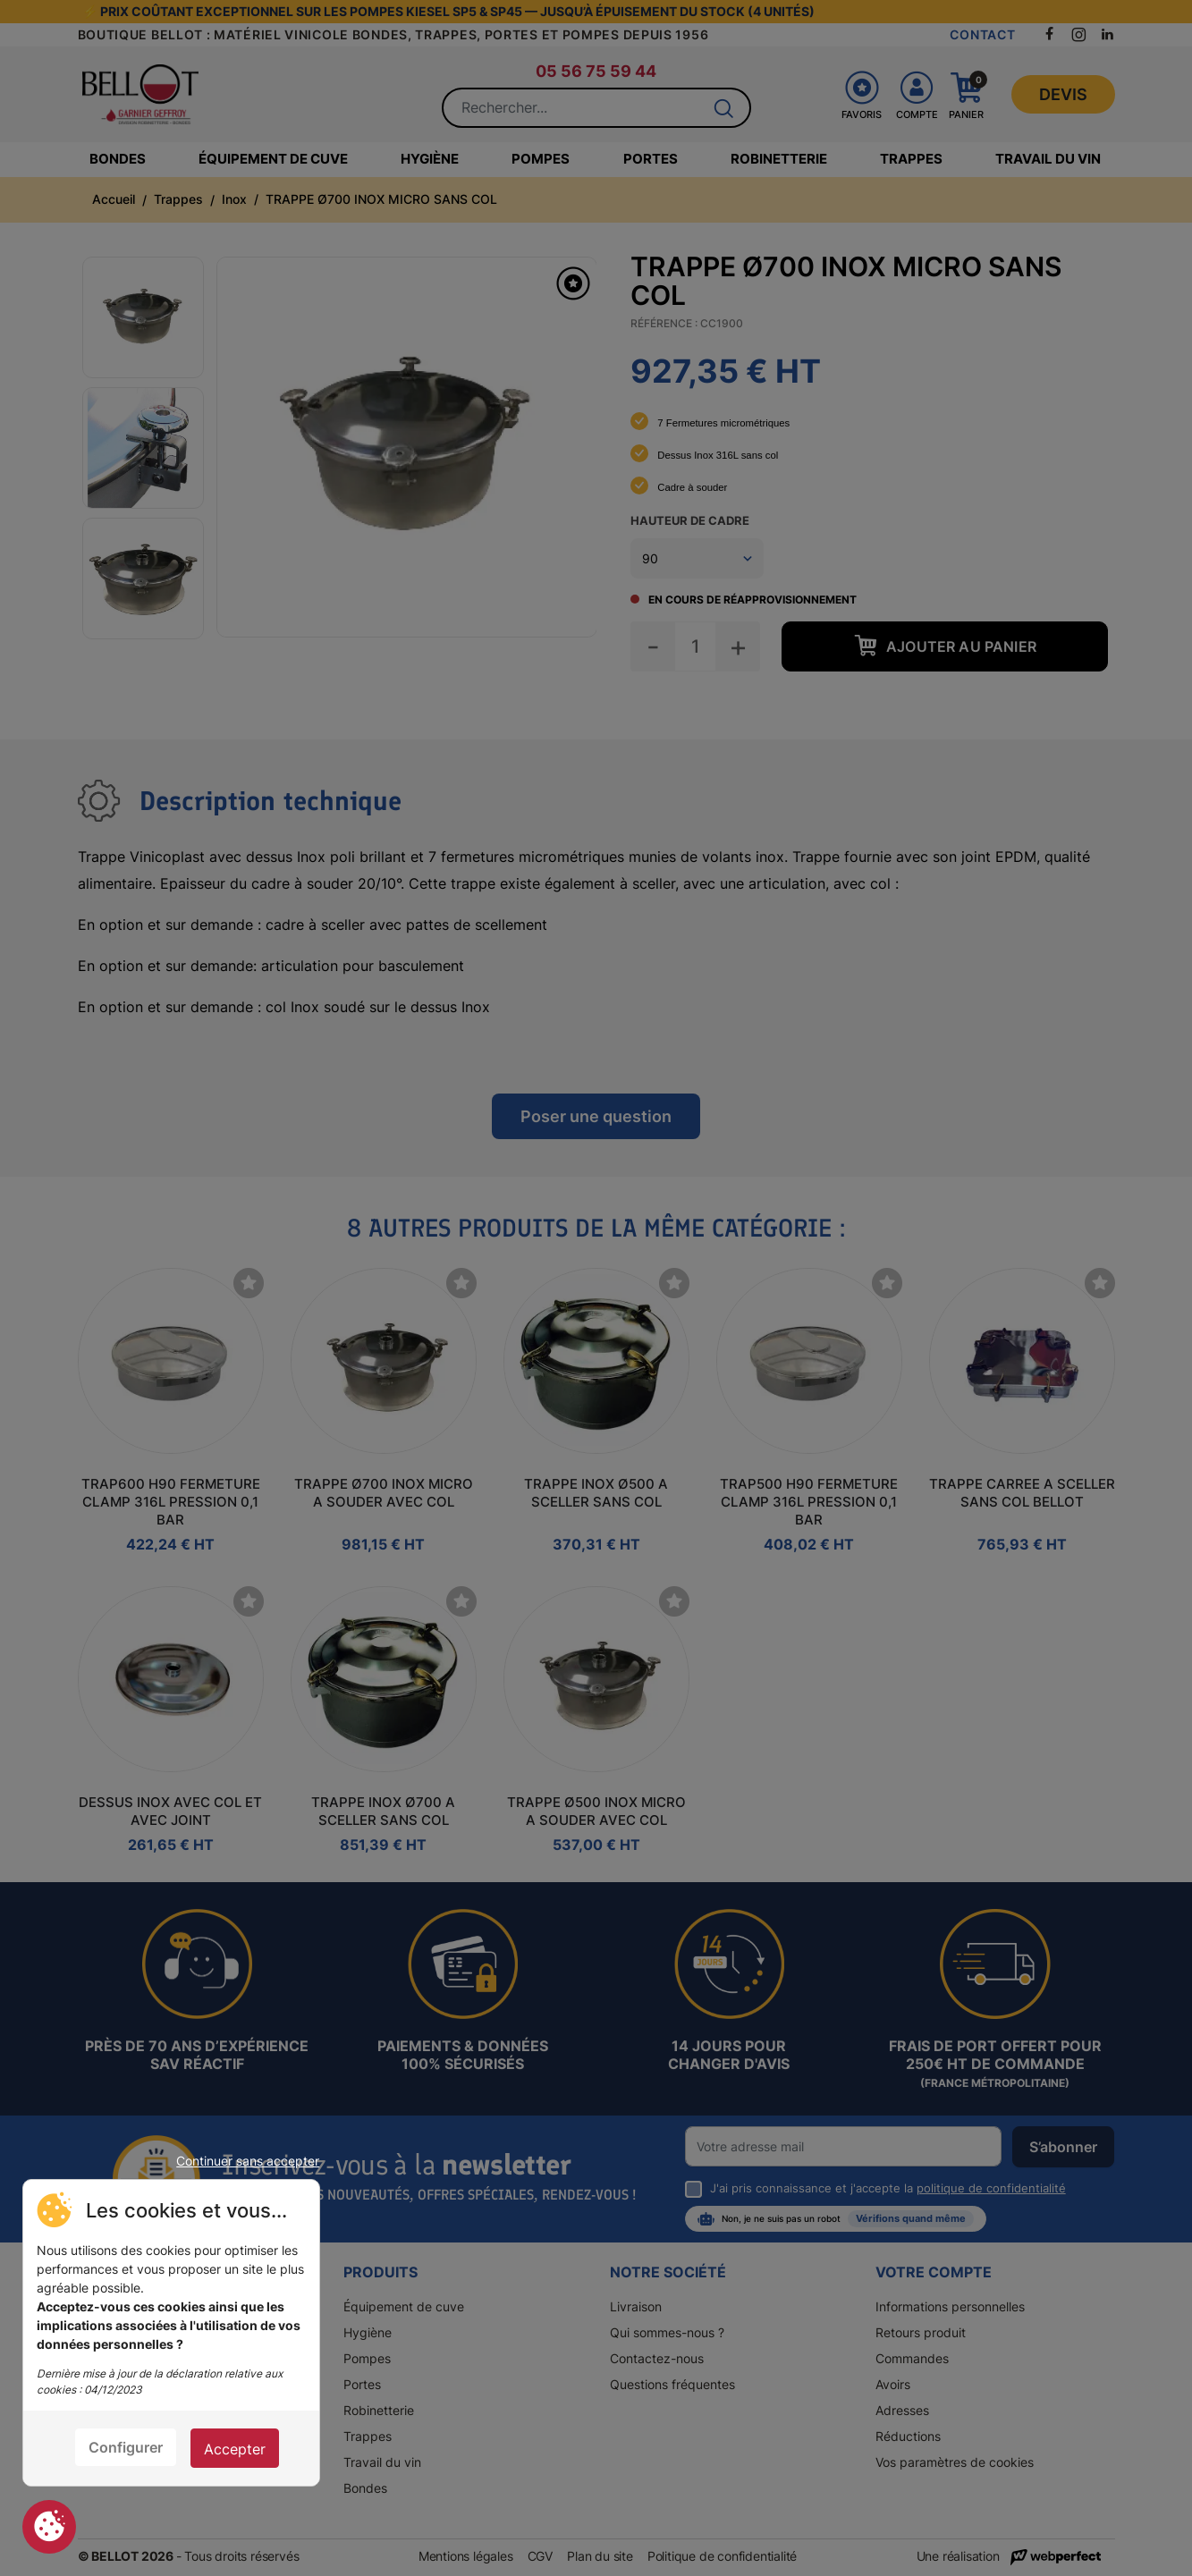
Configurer (126, 2447)
